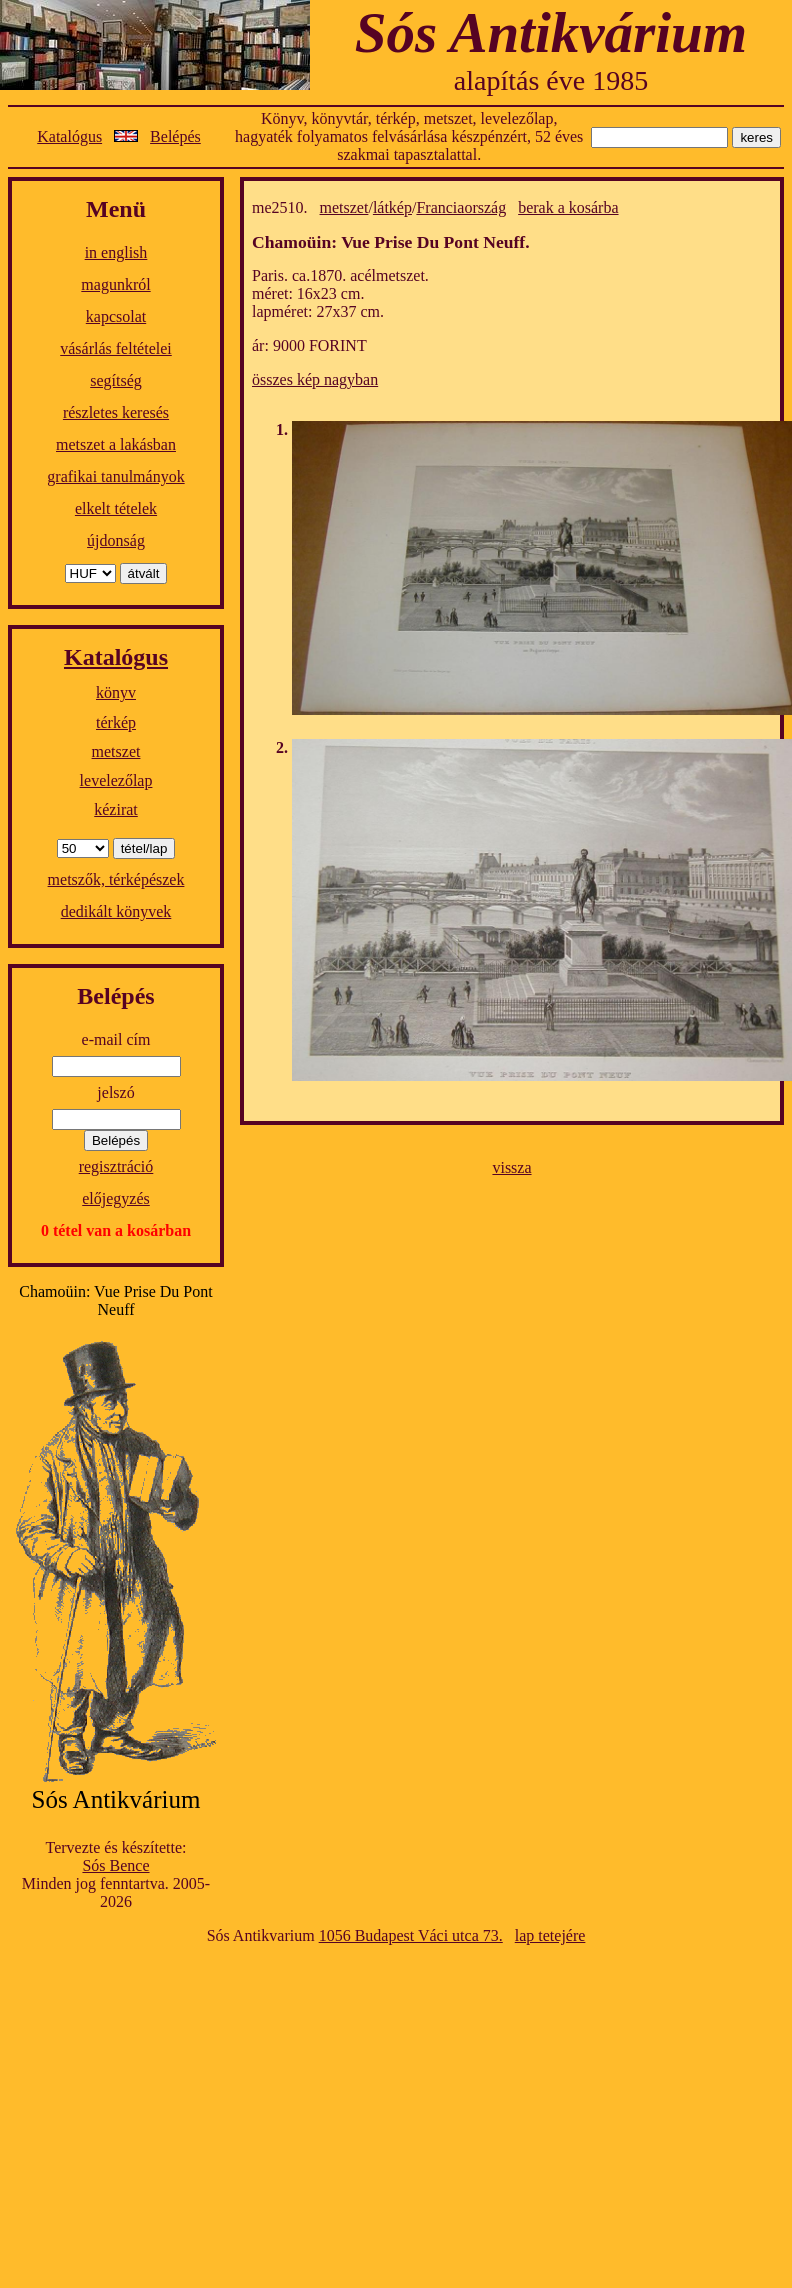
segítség (116, 380)
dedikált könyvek (116, 911)
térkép (116, 722)
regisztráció (116, 1166)
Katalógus (69, 136)
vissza (511, 1167)
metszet (116, 751)
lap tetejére (550, 1935)
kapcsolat (116, 316)
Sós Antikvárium (551, 32)
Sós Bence (115, 1865)
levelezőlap (116, 780)
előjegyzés (116, 1198)
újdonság (116, 540)
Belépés (175, 136)
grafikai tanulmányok (115, 476)
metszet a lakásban (116, 444)
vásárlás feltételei (116, 348)
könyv (116, 692)
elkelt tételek (116, 508)
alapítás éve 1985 (551, 80)
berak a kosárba (568, 207)
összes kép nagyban (315, 379)
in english (116, 252)
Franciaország (461, 207)
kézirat (116, 809)
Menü (116, 209)
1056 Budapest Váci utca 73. (411, 1935)
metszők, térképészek (116, 879)
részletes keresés (116, 412)
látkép (392, 207)
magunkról (115, 284)
